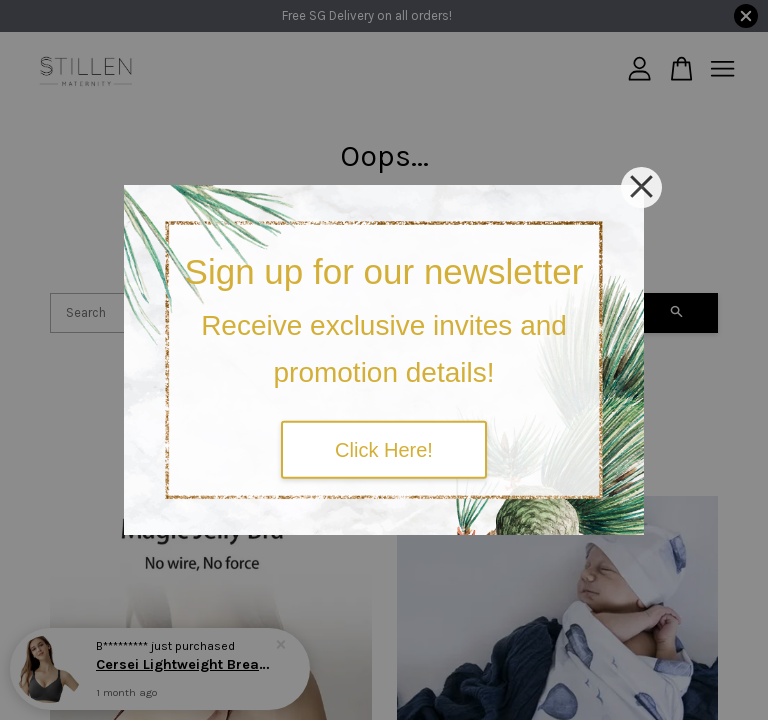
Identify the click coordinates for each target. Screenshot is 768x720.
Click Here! (384, 449)
